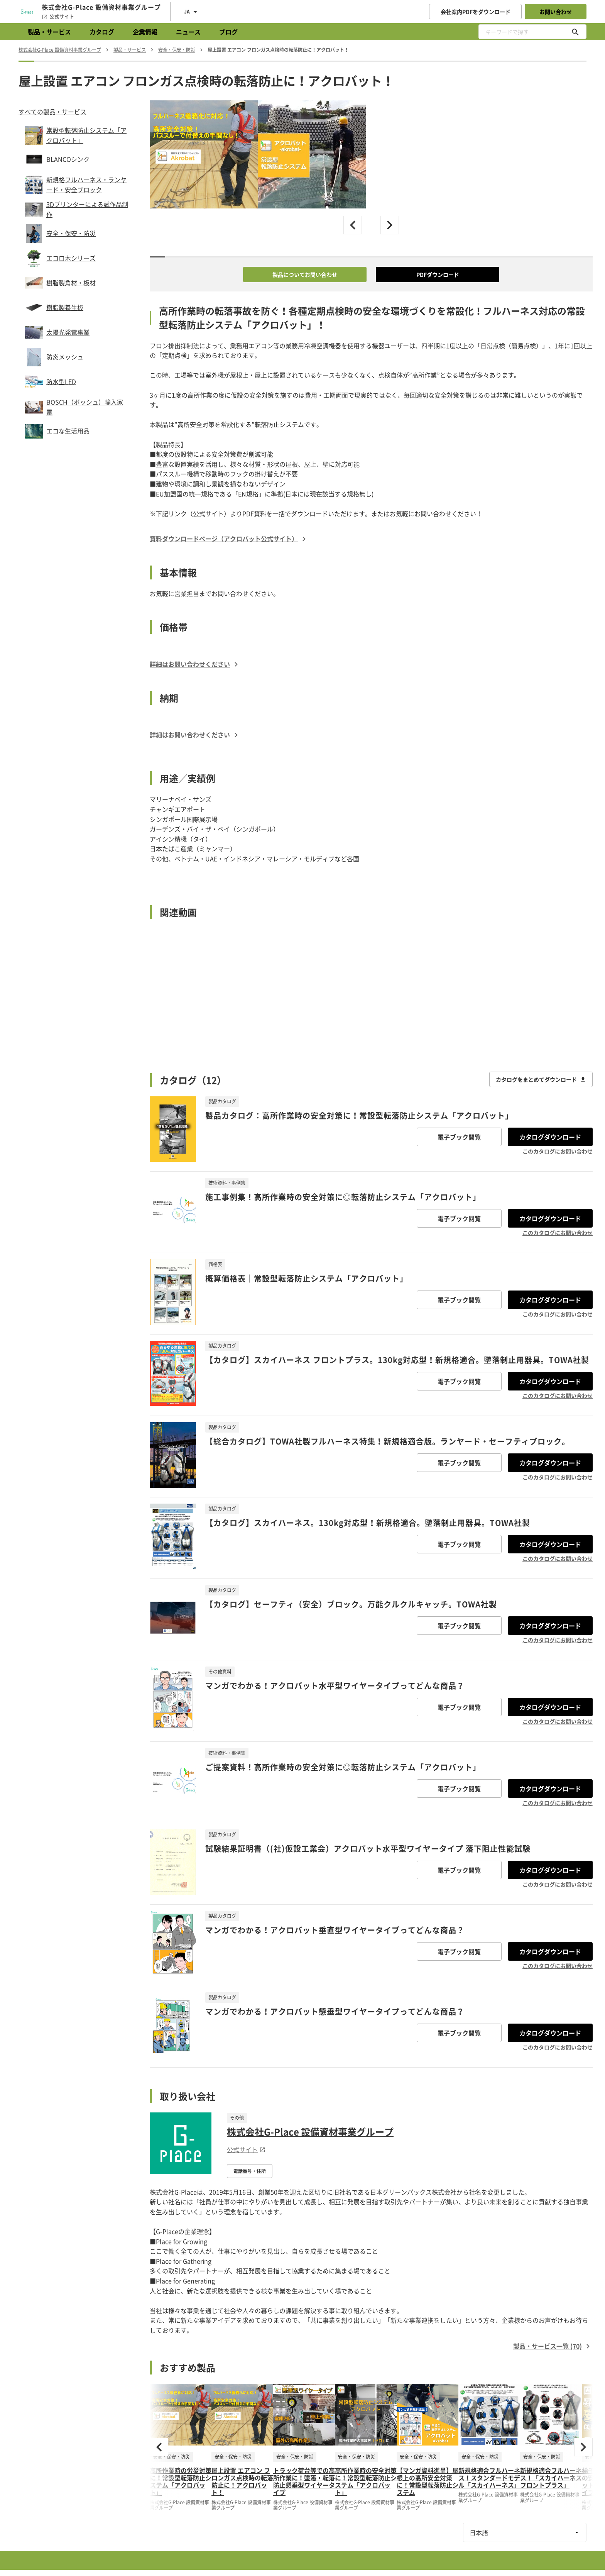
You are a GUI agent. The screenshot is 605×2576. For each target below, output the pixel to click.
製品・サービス (49, 31)
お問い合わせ (555, 11)
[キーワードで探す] (575, 31)
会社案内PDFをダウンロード (475, 11)
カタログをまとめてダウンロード (541, 1079)
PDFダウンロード (437, 274)
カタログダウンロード (550, 1137)
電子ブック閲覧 (459, 1137)
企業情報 (145, 31)
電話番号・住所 (249, 2171)
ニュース (188, 31)
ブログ (228, 31)
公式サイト (58, 16)
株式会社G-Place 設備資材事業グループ (310, 2132)
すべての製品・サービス (52, 111)
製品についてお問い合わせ (304, 274)
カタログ (102, 31)
